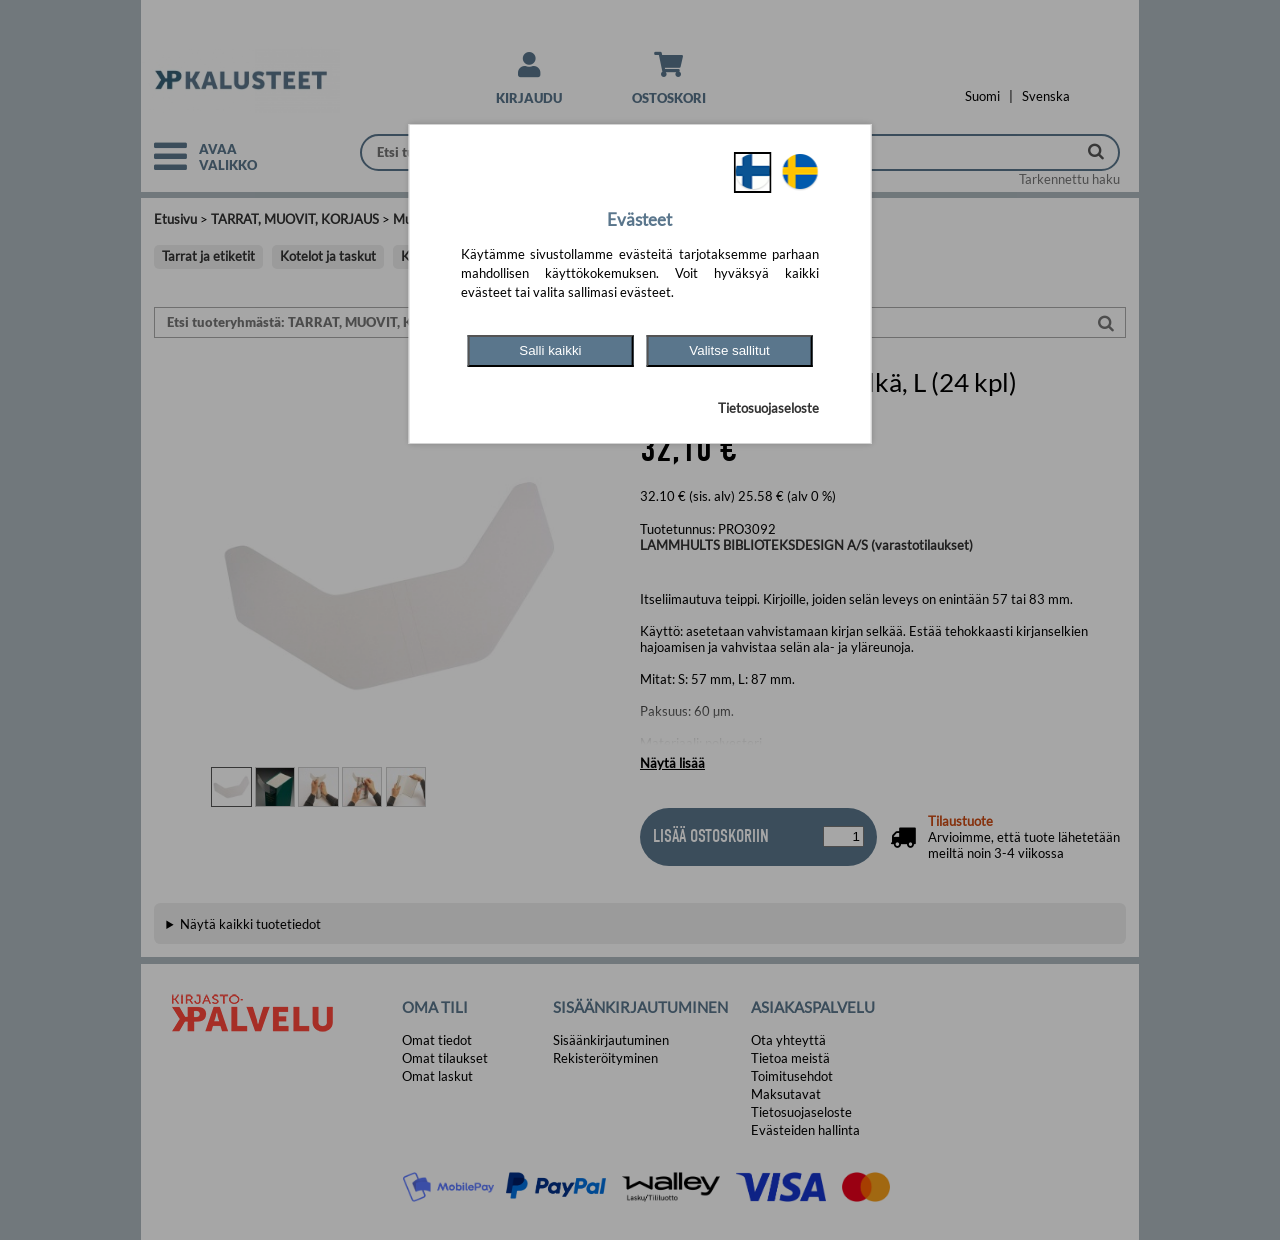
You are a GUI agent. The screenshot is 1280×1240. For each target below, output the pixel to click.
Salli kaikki (550, 350)
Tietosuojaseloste (768, 408)
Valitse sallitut (729, 350)
